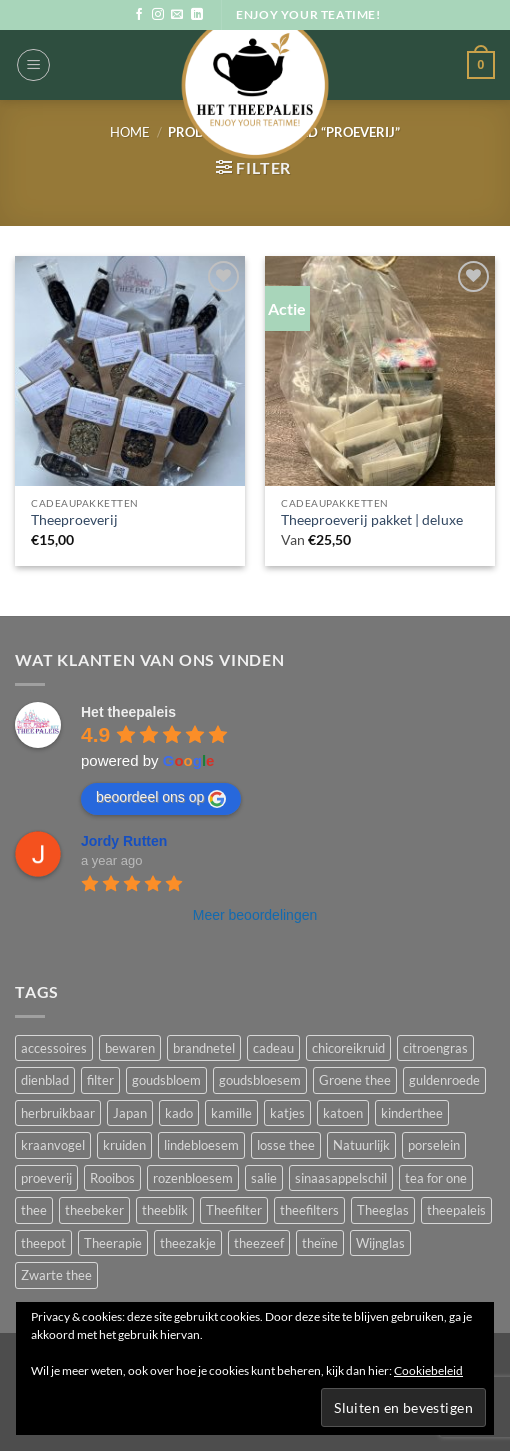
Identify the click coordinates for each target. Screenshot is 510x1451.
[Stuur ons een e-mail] (177, 15)
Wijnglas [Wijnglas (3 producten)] (380, 1243)
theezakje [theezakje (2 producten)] (188, 1243)
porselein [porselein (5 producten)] (434, 1145)
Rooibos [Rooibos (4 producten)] (112, 1178)
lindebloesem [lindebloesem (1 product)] (201, 1145)
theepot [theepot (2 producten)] (43, 1243)
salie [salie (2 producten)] (264, 1178)
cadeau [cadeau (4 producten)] (273, 1048)
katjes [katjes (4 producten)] (287, 1113)
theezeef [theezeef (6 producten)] (259, 1243)
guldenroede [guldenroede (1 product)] (444, 1080)
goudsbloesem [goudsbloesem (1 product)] (260, 1080)
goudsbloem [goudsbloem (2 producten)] (166, 1080)
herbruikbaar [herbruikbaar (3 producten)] (58, 1113)
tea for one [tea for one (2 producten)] (436, 1178)
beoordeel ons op (161, 798)
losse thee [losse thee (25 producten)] (286, 1145)
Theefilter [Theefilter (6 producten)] (234, 1210)
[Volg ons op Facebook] (139, 15)
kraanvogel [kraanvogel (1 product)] (53, 1145)
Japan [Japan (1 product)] (130, 1113)
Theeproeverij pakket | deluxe (372, 520)
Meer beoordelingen (255, 915)
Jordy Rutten (124, 841)
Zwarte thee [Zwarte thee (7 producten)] (56, 1275)
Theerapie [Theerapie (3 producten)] (113, 1243)
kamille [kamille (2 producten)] (231, 1113)
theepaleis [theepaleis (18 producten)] (456, 1210)
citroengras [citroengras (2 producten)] (435, 1048)
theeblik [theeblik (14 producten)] (165, 1210)
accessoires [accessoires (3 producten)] (54, 1048)
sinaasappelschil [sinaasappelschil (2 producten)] (341, 1178)
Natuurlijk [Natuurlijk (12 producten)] (361, 1145)
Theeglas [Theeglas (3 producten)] (383, 1210)
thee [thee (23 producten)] (34, 1210)
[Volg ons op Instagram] (158, 15)
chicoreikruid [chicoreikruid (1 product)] (348, 1048)
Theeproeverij (74, 520)
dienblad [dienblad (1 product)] (45, 1080)
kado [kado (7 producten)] (179, 1113)
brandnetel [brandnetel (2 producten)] (204, 1048)
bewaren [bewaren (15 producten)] (130, 1048)
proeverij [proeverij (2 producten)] (46, 1178)
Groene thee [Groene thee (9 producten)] (355, 1080)
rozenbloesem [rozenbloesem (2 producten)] (193, 1178)
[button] (33, 65)
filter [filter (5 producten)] (100, 1080)
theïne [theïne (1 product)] (320, 1243)
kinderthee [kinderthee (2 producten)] (412, 1113)
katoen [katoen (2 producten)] (343, 1113)
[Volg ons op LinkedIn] (197, 15)
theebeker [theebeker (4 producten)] (94, 1210)
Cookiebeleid (428, 1370)
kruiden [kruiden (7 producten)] (124, 1145)
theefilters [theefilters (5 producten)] (309, 1210)
